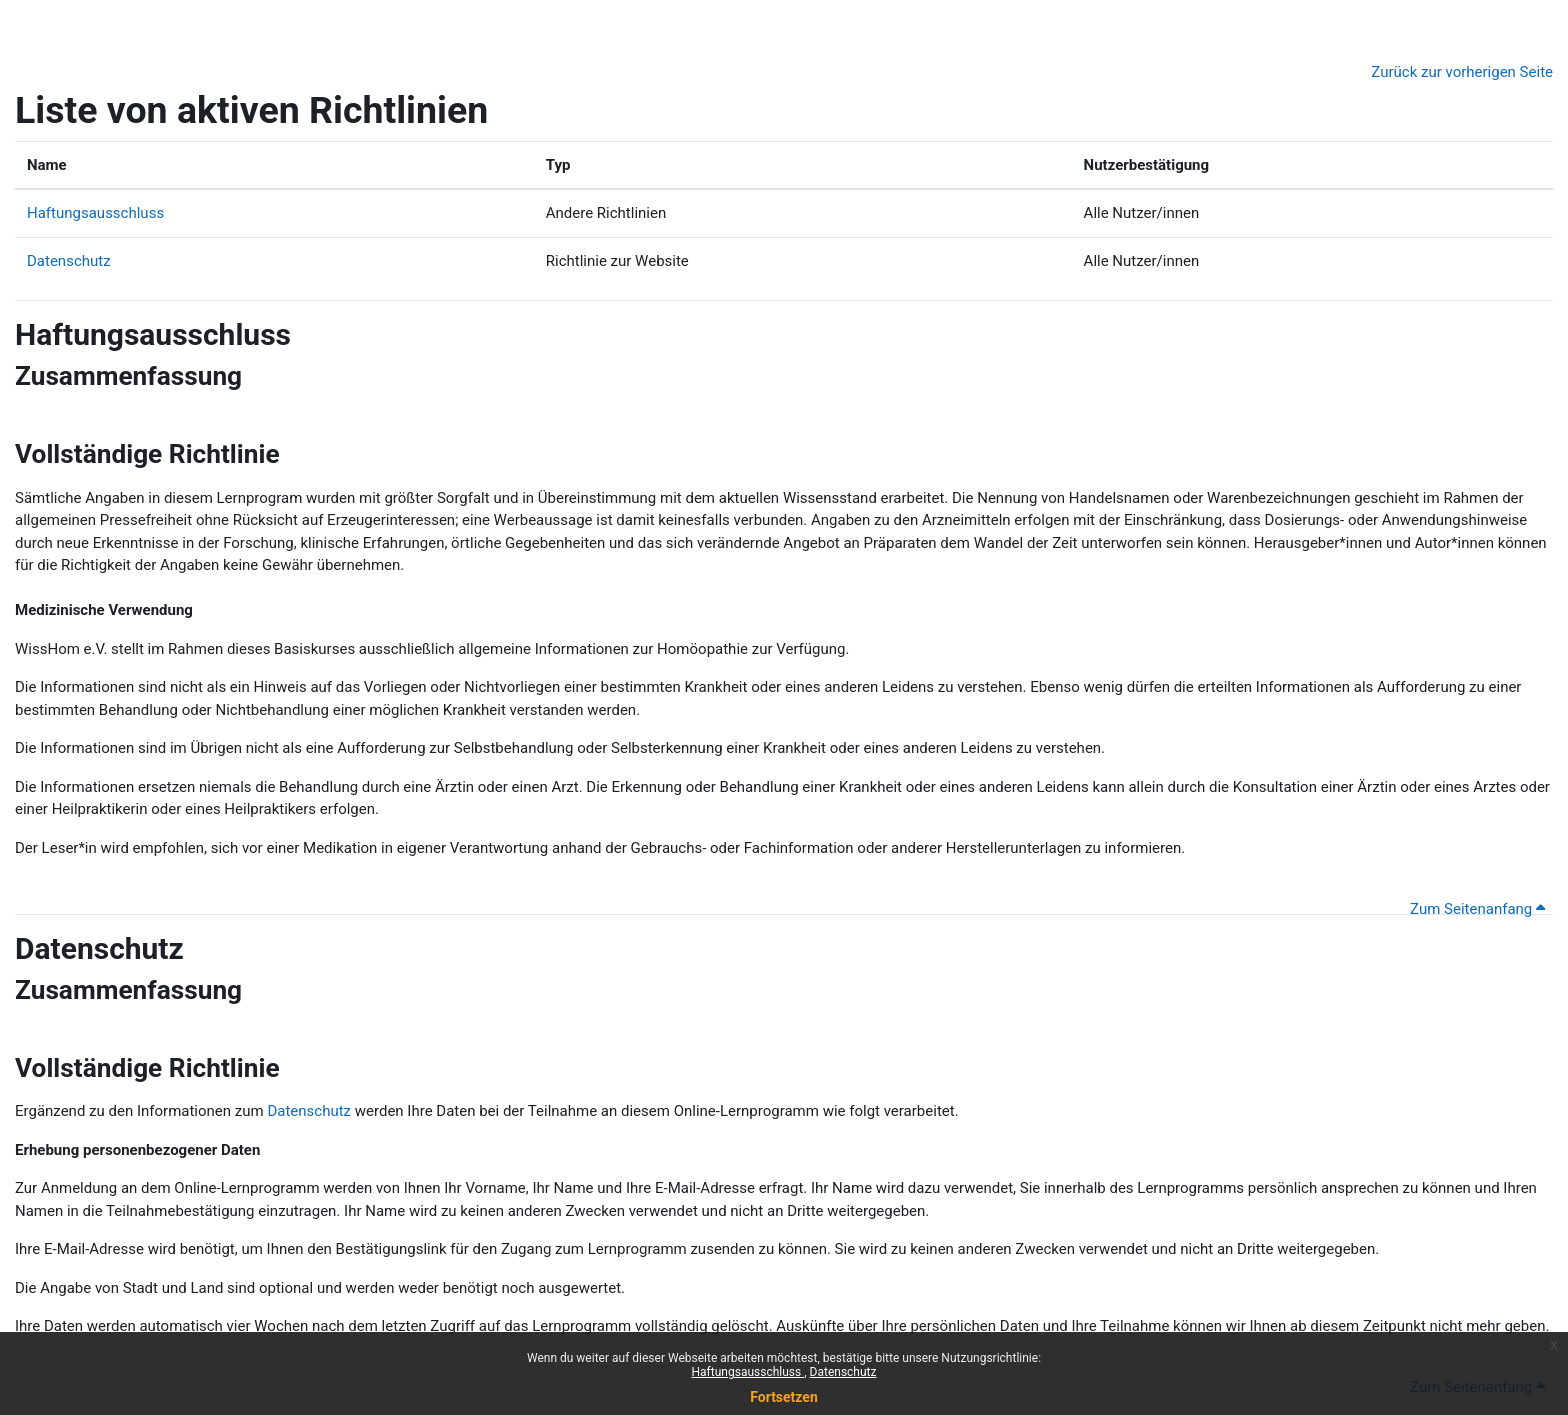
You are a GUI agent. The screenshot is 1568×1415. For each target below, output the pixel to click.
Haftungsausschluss (748, 1372)
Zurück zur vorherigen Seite (1462, 72)
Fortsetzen (784, 1397)
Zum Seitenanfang (1477, 909)
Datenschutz (843, 1372)
